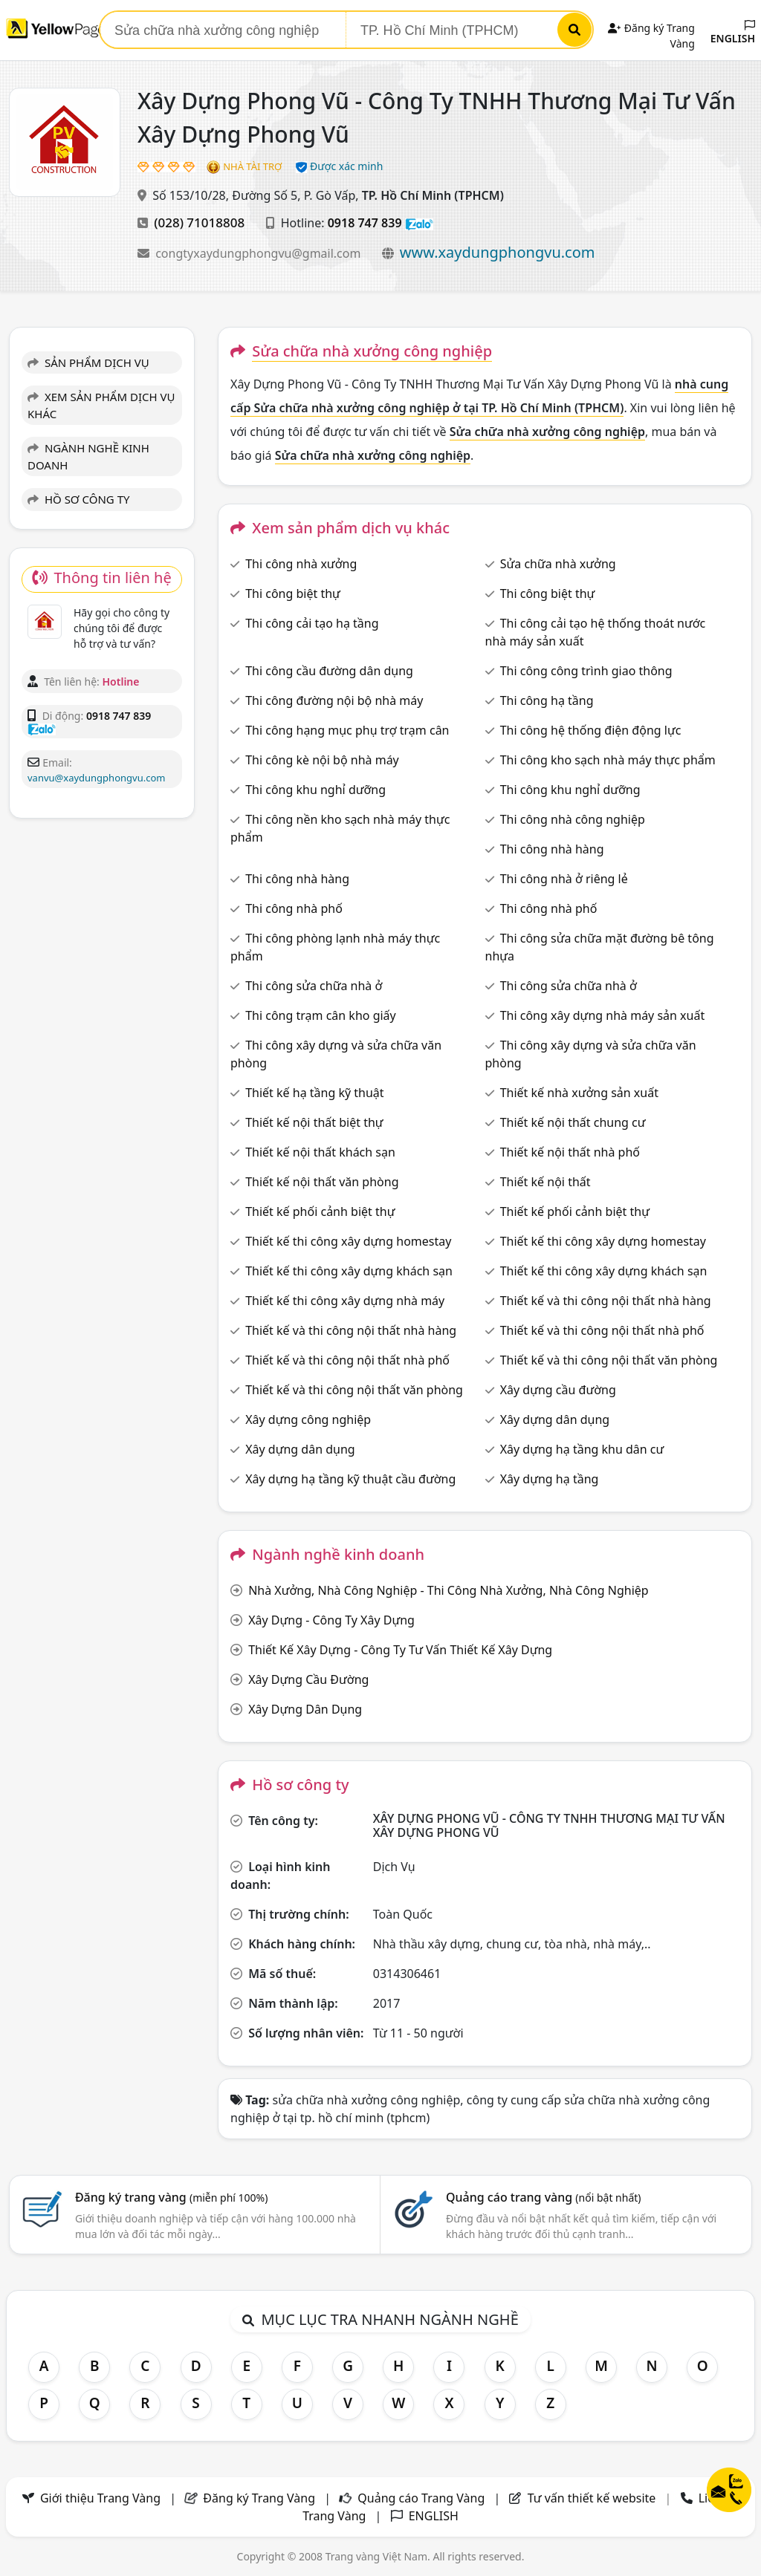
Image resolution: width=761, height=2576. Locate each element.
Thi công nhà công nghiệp (572, 819)
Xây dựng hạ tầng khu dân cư (582, 1449)
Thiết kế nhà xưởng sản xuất (579, 1092)
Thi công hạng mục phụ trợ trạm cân (347, 730)
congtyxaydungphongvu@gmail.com (259, 253)
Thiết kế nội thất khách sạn (320, 1152)
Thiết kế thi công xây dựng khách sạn (349, 1271)
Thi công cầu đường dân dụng (329, 671)
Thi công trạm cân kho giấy (320, 1015)
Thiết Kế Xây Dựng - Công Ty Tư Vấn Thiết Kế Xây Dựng (400, 1650)
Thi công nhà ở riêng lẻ (564, 879)
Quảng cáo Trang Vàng (421, 2498)
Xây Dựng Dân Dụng (305, 1709)
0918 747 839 (365, 223)
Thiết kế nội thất (545, 1182)
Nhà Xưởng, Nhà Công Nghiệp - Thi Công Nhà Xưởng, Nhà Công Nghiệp (448, 1590)
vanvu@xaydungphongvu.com (96, 777)
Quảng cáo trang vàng (543, 2197)
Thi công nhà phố (294, 908)
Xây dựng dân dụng (555, 1419)
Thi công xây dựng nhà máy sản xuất (602, 1015)
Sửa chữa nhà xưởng (558, 564)
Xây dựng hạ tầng (549, 1479)
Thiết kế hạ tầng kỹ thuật (314, 1092)
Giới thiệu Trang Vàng (100, 2498)
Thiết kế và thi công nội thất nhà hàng (605, 1300)
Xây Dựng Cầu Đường (308, 1679)
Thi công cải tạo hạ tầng (311, 623)
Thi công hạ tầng (547, 700)
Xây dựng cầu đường (558, 1390)
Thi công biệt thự (292, 593)
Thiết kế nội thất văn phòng (321, 1182)
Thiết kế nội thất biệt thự (314, 1122)
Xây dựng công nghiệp (308, 1419)
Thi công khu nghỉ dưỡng (315, 789)
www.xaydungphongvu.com (497, 252)
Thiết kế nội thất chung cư (573, 1122)
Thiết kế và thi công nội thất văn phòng (609, 1360)
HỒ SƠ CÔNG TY (78, 499)
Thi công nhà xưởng (301, 564)
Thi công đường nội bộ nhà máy (334, 700)
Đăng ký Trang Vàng (259, 2498)
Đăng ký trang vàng (171, 2197)
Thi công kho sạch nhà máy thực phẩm (608, 760)
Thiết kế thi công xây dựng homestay (348, 1241)
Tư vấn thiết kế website (593, 2498)
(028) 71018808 (199, 222)
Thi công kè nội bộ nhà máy (322, 760)
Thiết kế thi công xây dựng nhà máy (344, 1300)
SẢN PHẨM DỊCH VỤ (88, 362)
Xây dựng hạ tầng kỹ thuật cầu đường (350, 1479)
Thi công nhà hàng (552, 849)
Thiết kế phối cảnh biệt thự (320, 1211)
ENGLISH (732, 32)
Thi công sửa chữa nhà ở (313, 986)
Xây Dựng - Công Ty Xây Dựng (331, 1620)
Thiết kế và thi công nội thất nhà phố (602, 1330)
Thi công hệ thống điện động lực (590, 730)
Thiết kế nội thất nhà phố (570, 1152)
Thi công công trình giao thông (586, 671)
